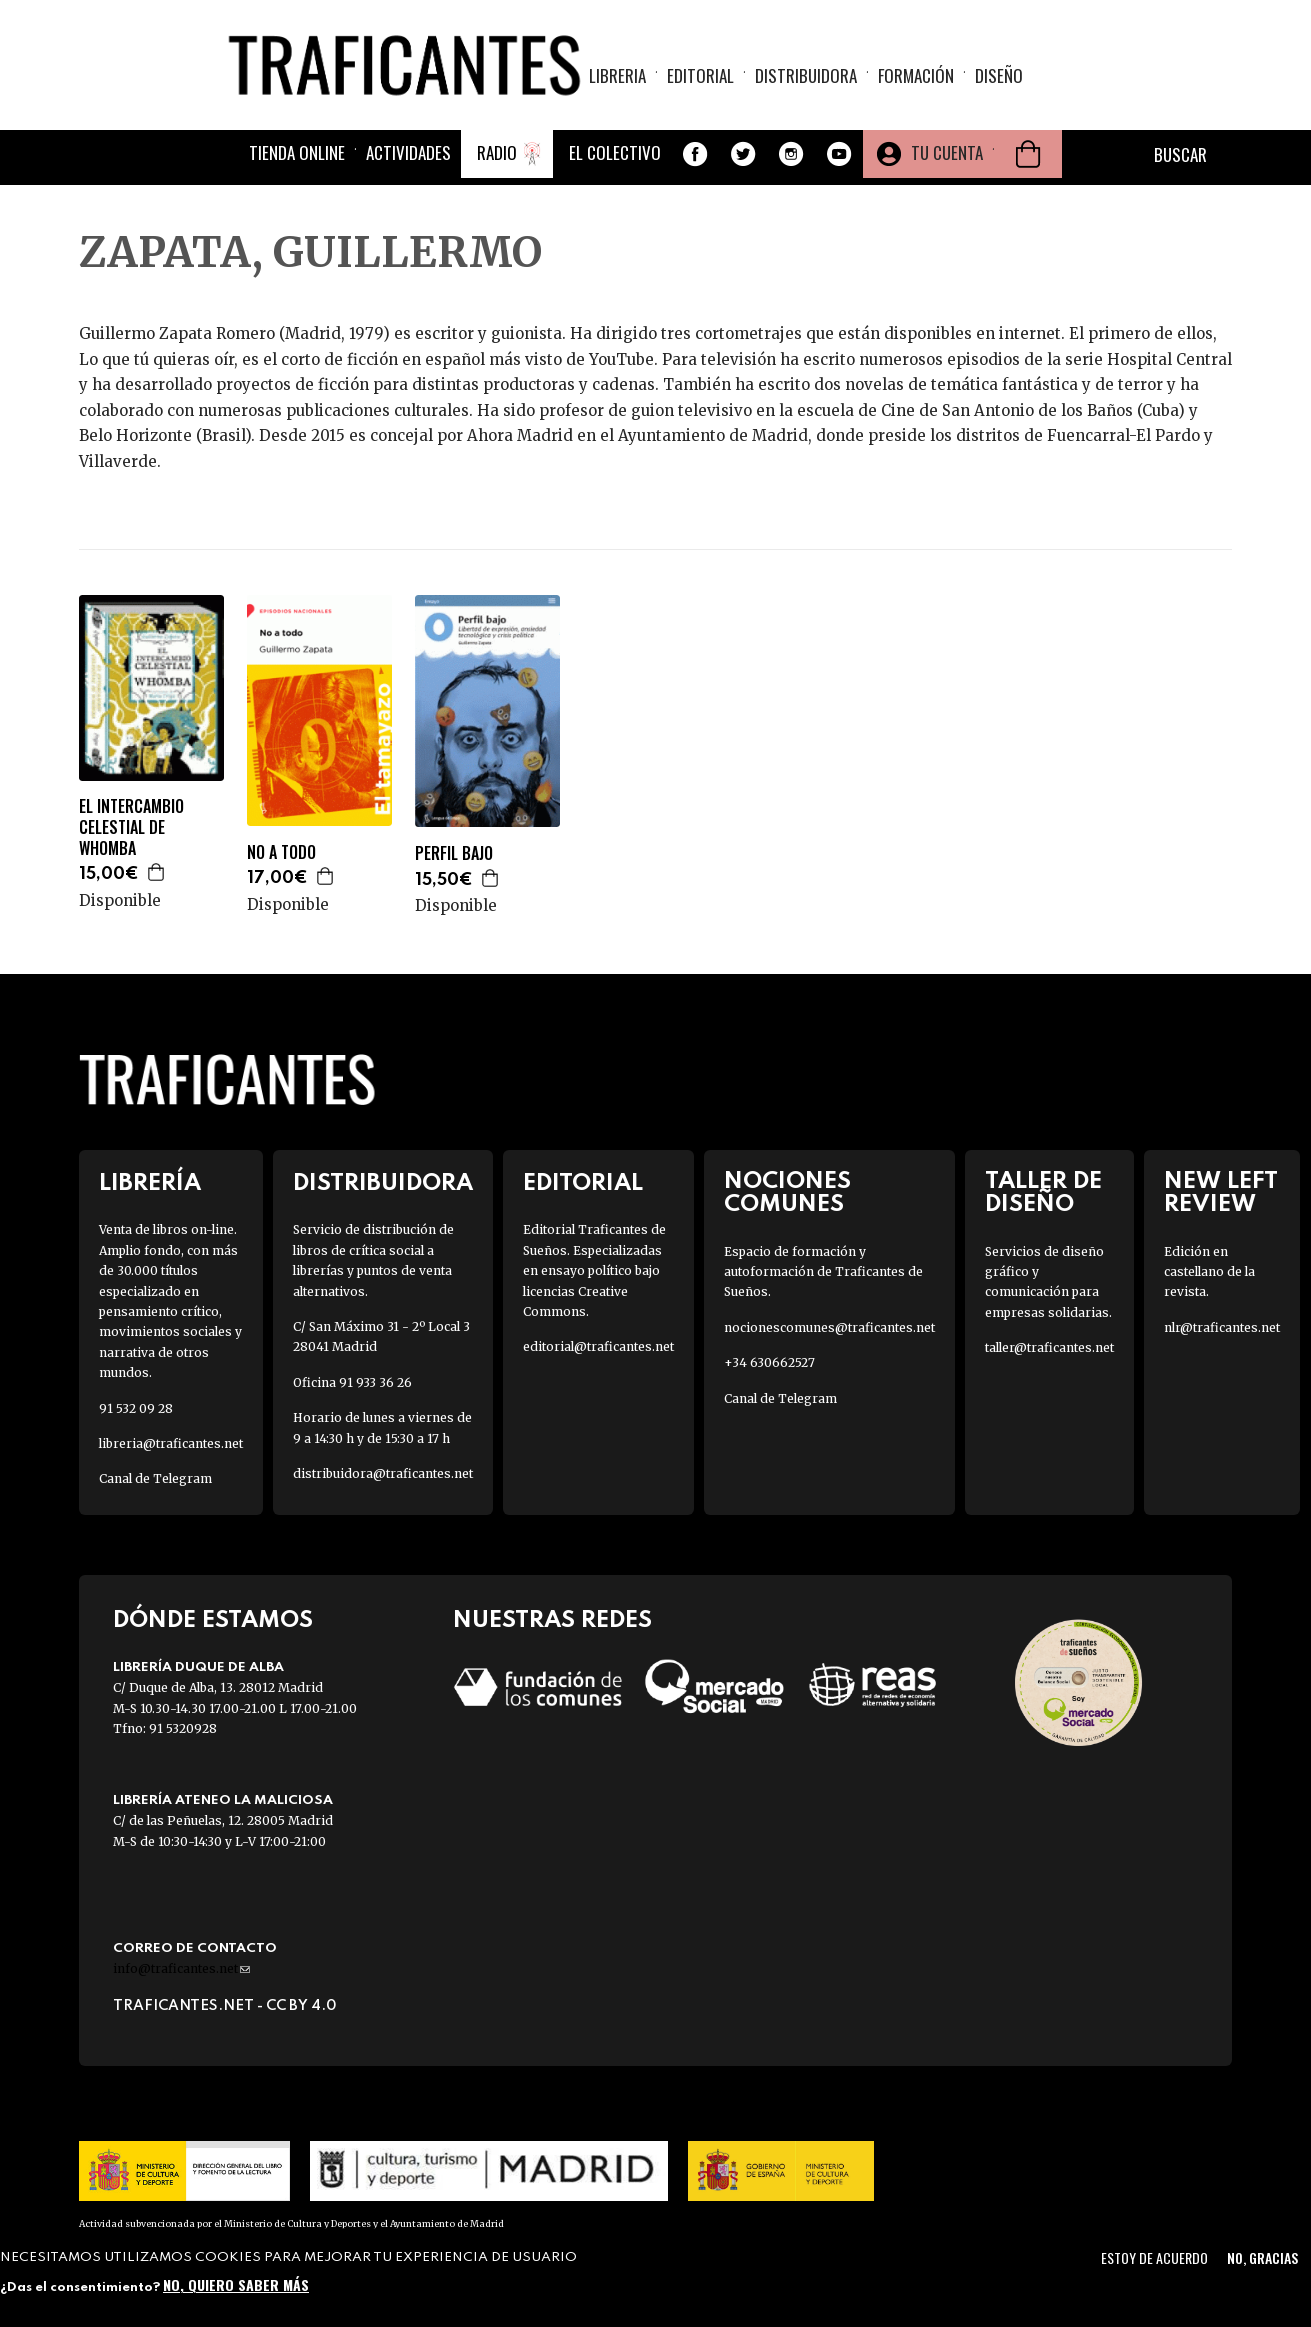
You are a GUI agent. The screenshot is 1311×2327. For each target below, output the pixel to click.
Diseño (999, 75)
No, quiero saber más (236, 2284)
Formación (916, 75)
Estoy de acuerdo (1154, 2257)
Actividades (408, 152)
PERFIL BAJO (454, 853)
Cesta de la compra (1028, 154)
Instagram (791, 154)
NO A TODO (281, 852)
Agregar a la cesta (157, 872)
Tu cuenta (947, 152)
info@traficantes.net (181, 1968)
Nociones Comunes (787, 1193)
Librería (150, 1183)
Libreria (617, 75)
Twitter (743, 154)
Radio (497, 152)
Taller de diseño (1043, 1193)
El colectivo (615, 152)
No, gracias (1262, 2257)
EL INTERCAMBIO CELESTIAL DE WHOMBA (131, 827)
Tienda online (297, 152)
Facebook (695, 154)
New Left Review (1221, 1193)
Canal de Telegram (155, 1478)
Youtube (839, 154)
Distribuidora (806, 75)
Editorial (700, 75)
